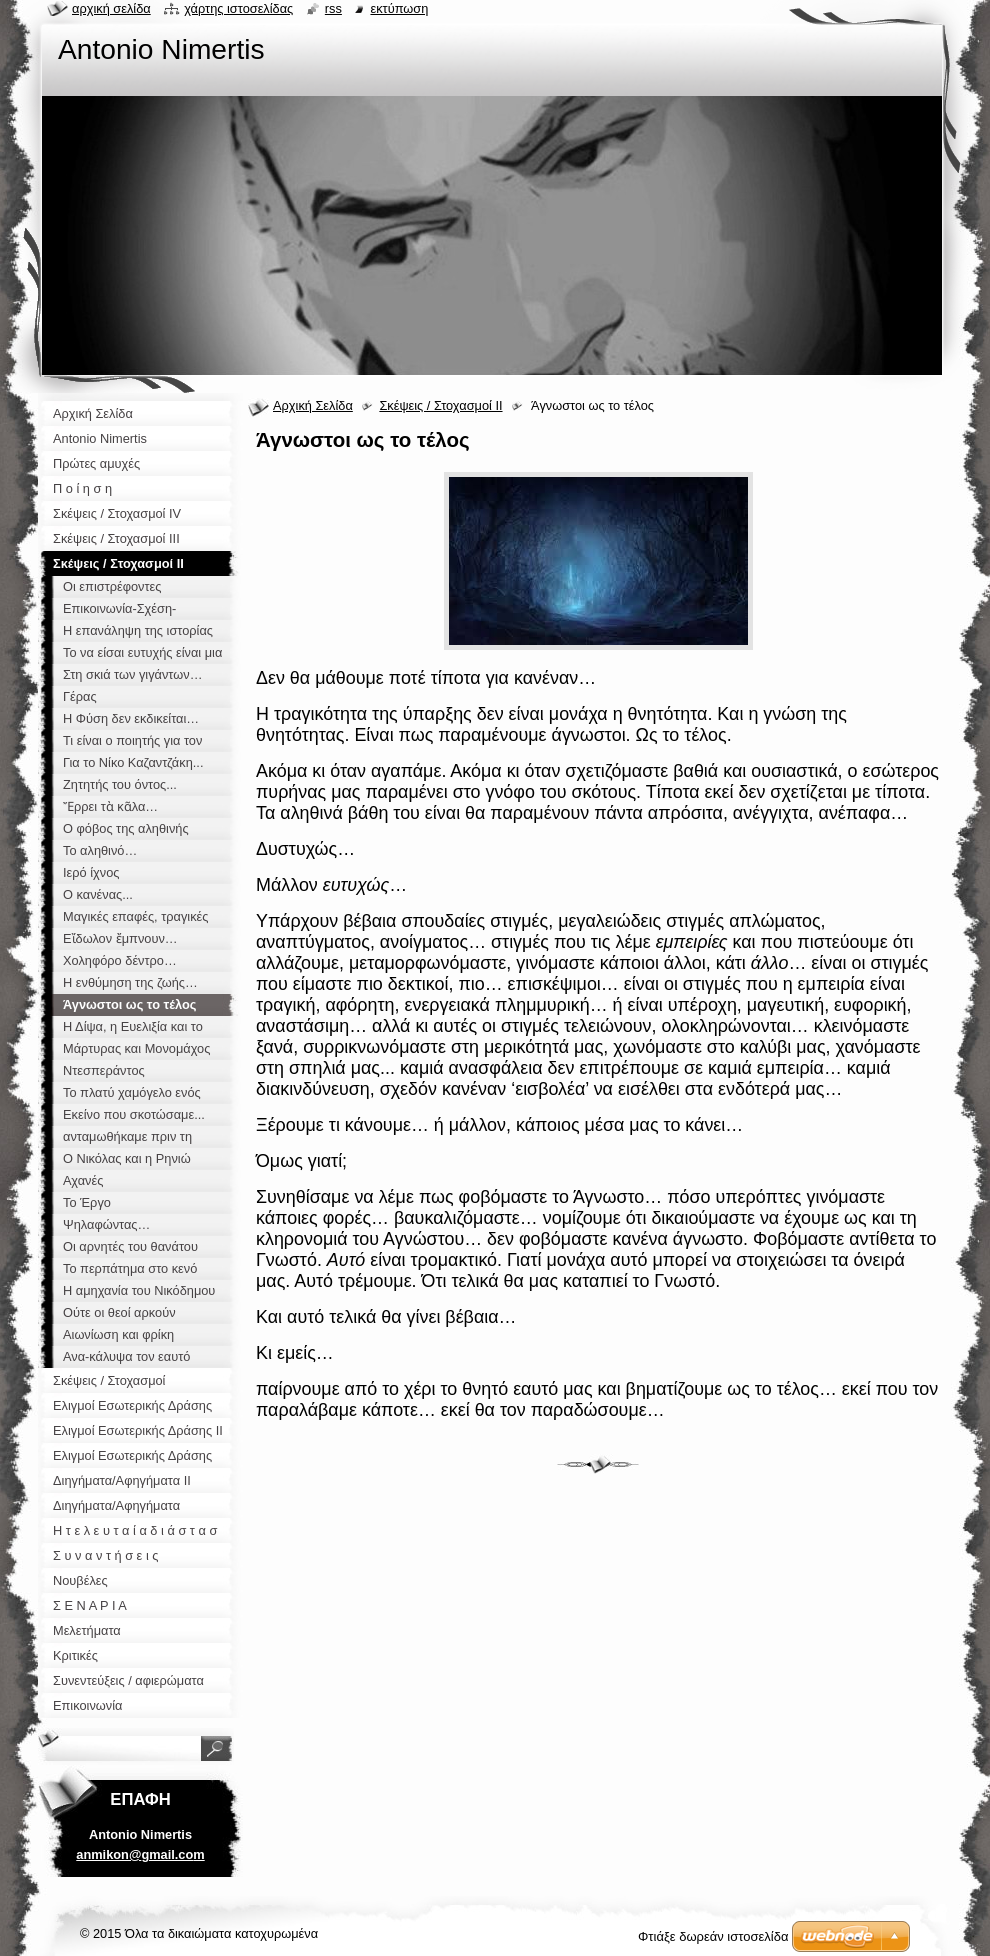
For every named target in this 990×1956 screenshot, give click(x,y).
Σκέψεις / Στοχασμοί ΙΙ (440, 405)
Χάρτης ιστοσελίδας (238, 8)
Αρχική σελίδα (111, 8)
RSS (333, 8)
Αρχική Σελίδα (313, 405)
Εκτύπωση (399, 8)
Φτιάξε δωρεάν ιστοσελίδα (713, 1936)
